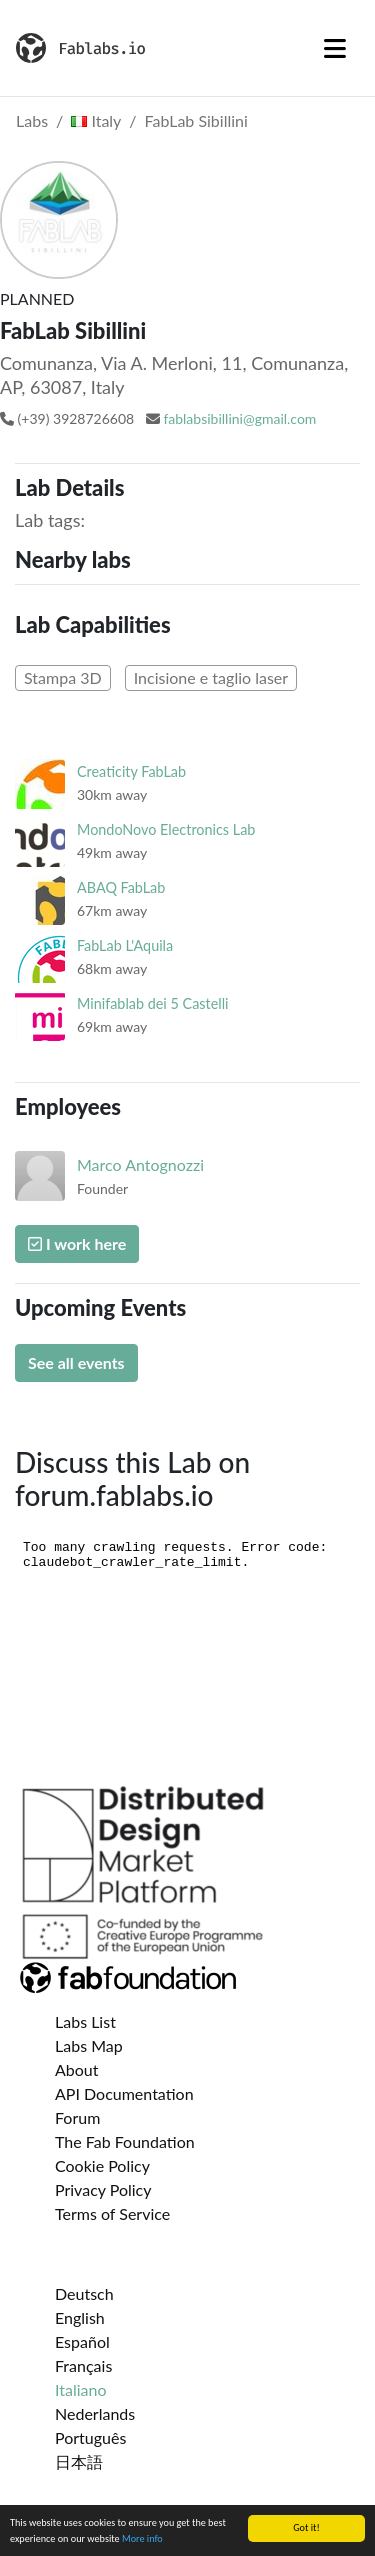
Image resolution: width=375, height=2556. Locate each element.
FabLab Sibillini (196, 120)
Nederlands (95, 2413)
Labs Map (89, 2045)
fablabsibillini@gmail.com (239, 418)
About (77, 2069)
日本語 (79, 2461)
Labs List (85, 2021)
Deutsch (84, 2293)
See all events (76, 1362)
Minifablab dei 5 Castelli (152, 1003)
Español (82, 2341)
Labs (32, 120)
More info (142, 2539)
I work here (77, 1243)
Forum (77, 2117)
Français (83, 2365)
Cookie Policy (102, 2165)
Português (90, 2437)
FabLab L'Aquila (125, 945)
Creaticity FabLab (131, 771)
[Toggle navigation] (335, 48)
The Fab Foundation (125, 2141)
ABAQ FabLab (121, 887)
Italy (96, 120)
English (80, 2317)
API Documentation (124, 2093)
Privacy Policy (103, 2189)
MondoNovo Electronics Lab (166, 829)
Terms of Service (112, 2213)
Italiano (81, 2389)
